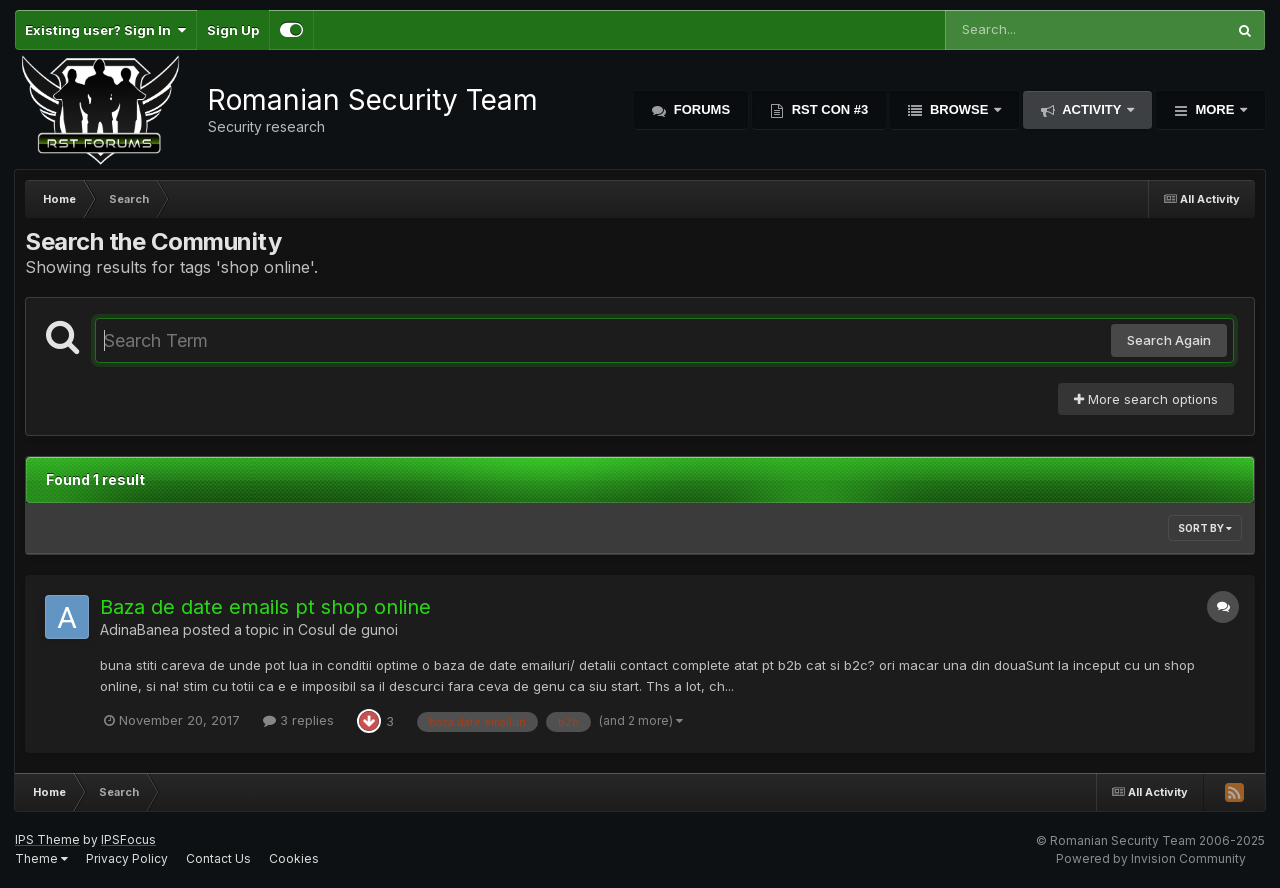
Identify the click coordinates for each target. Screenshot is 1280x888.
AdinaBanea (139, 629)
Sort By (1205, 528)
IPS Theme (47, 839)
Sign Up (233, 30)
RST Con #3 (828, 109)
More (1215, 109)
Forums (700, 109)
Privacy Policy (127, 858)
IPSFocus (128, 839)
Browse (959, 109)
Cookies (294, 858)
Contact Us (218, 858)
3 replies (298, 720)
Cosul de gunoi (348, 629)
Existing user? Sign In (105, 30)
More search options (1146, 399)
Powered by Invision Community (1151, 858)
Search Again (1169, 340)
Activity (1092, 109)
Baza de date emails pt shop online (265, 607)
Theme (41, 858)
